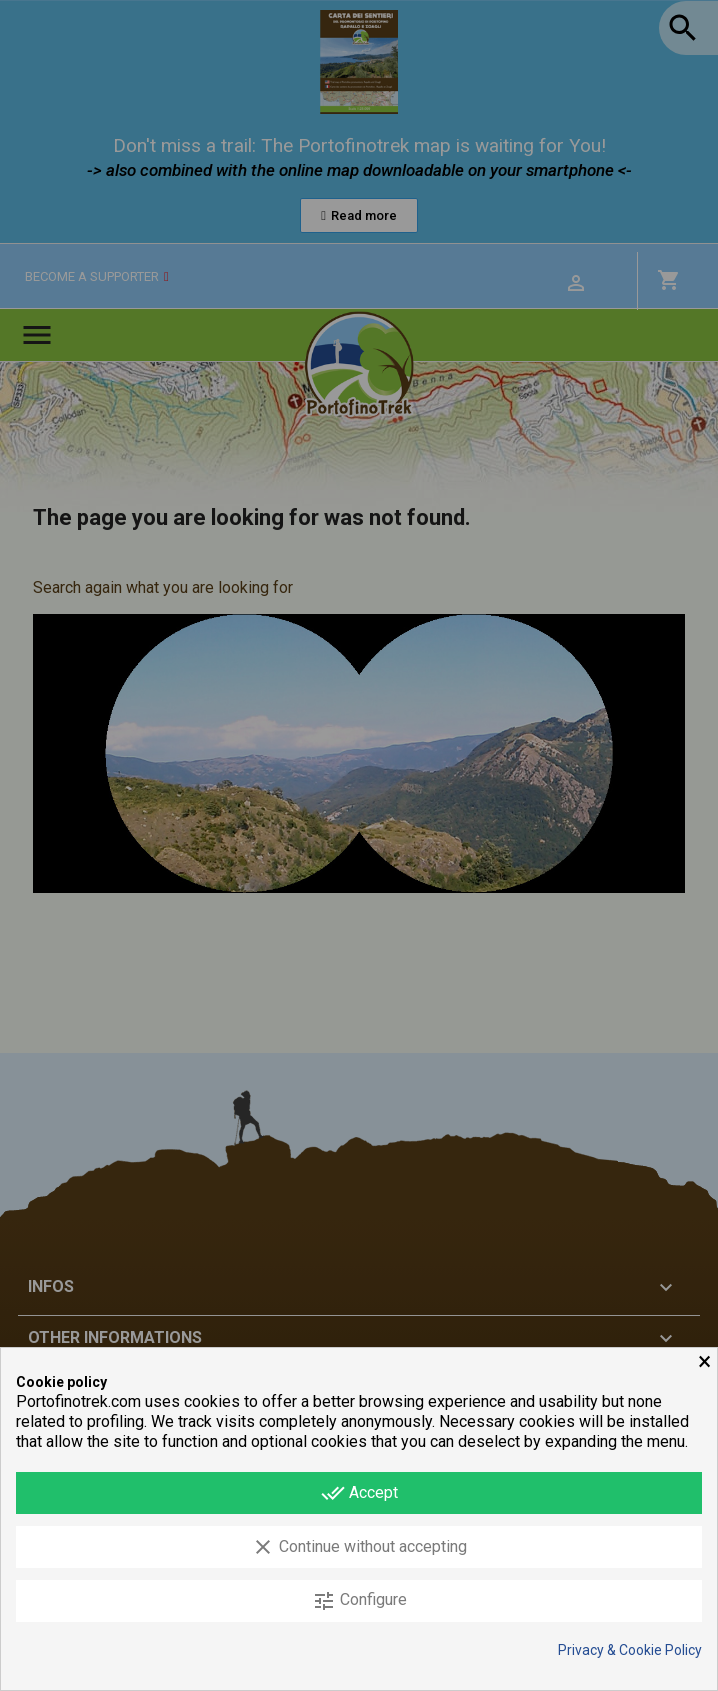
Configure (359, 1601)
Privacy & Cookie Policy (630, 1650)
